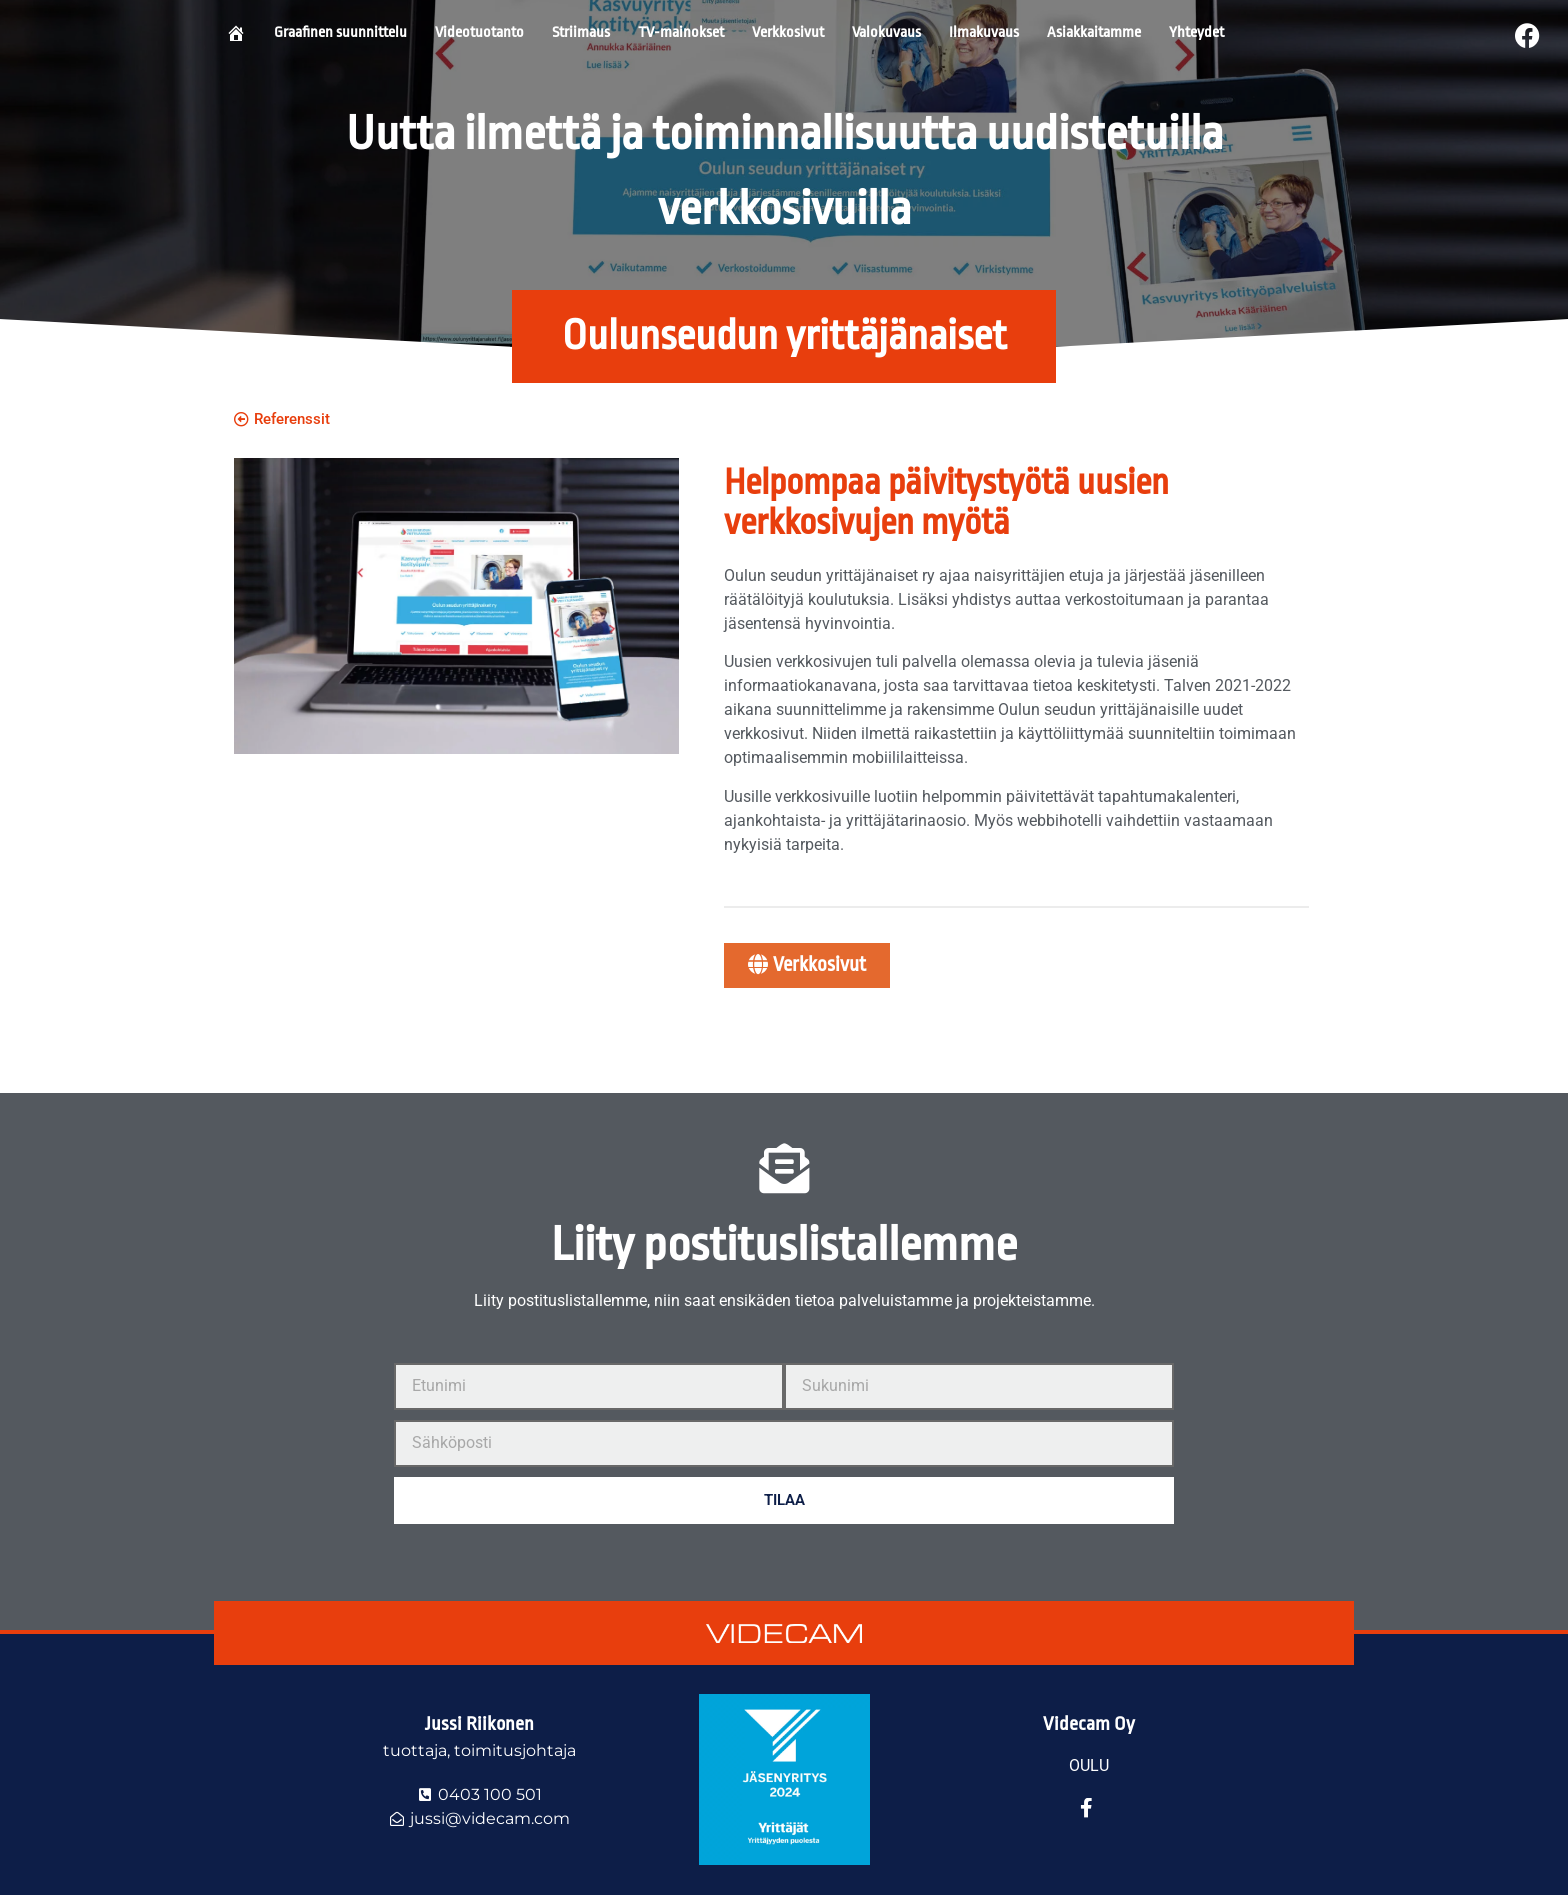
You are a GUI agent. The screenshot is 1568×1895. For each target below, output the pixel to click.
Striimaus (581, 32)
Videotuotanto (479, 32)
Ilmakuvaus (984, 32)
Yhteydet (1196, 32)
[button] (784, 336)
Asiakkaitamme (1094, 32)
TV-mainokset (681, 32)
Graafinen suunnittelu (340, 32)
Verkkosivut (788, 32)
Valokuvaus (886, 32)
